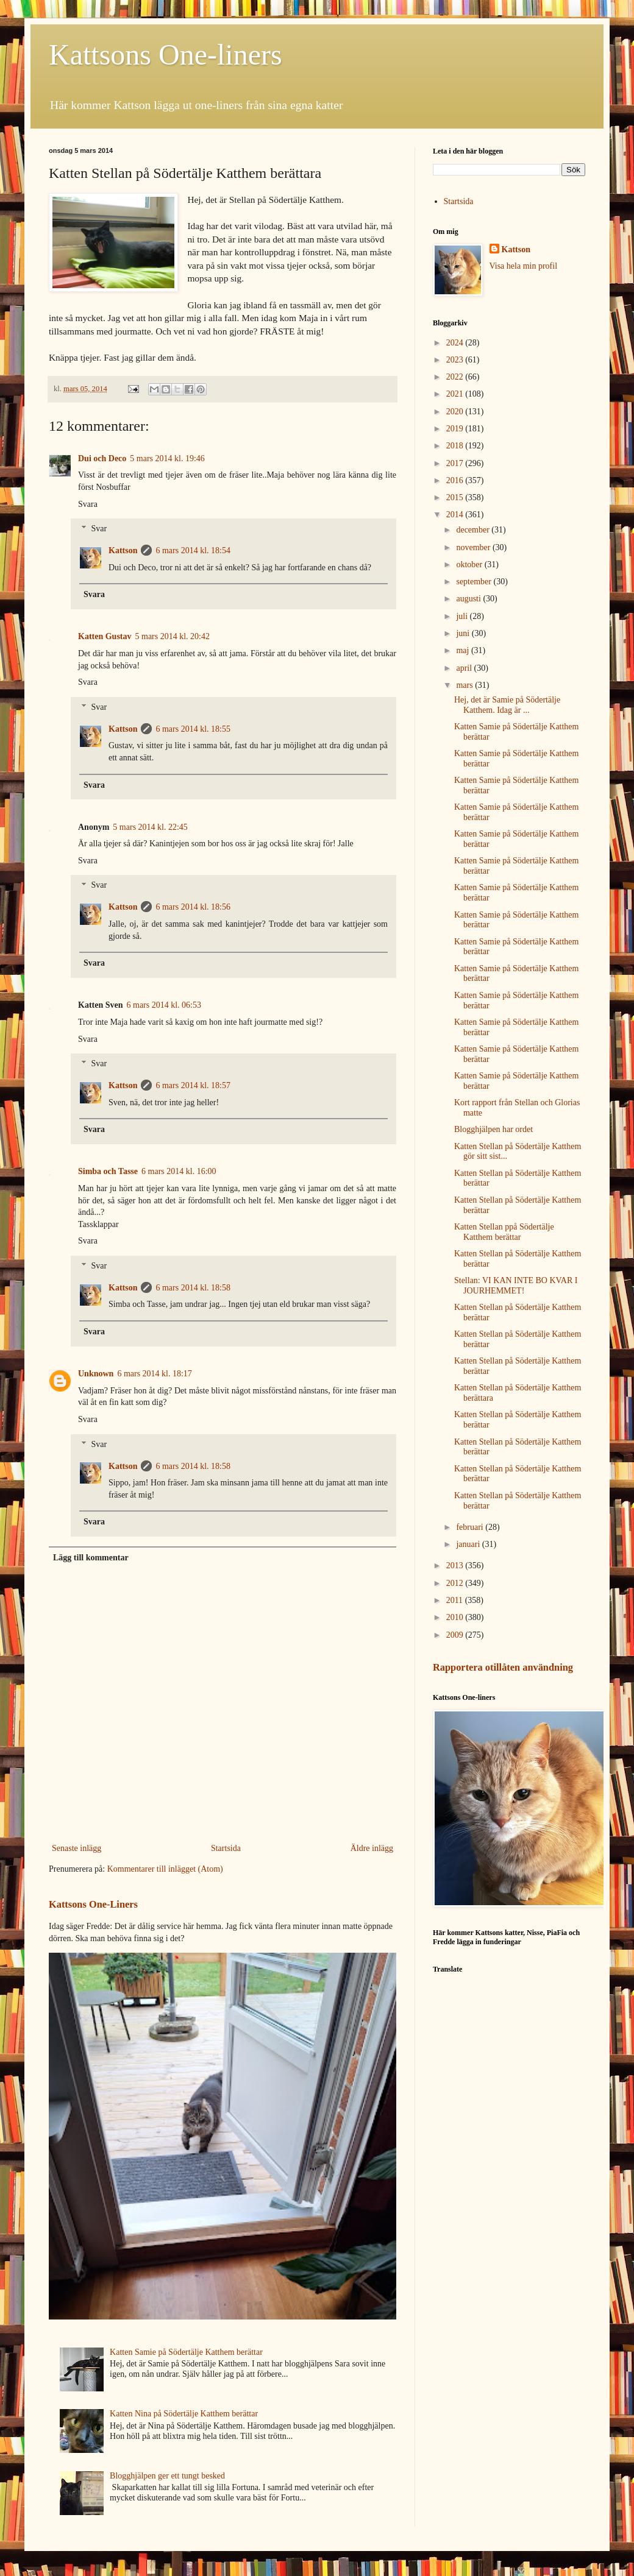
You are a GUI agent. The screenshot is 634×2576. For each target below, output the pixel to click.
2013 (456, 1565)
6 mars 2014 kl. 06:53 (164, 1005)
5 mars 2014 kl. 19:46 (167, 458)
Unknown (95, 1373)
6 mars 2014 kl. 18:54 (192, 550)
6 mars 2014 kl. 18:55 (192, 729)
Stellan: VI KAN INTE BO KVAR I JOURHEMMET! (515, 1285)
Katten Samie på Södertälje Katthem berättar (186, 2352)
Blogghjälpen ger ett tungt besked (167, 2475)
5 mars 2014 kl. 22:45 (150, 827)
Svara (88, 504)
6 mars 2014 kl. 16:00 (178, 1171)
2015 (456, 497)
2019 (456, 428)
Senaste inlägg (76, 1848)
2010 (456, 1617)
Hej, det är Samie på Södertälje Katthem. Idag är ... (507, 705)
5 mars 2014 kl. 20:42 (172, 636)
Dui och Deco (102, 458)
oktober (470, 564)
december (473, 529)
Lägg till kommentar (91, 1557)
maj (463, 650)
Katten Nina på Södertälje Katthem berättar (184, 2413)
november (474, 547)
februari (470, 1527)
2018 (456, 445)
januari (469, 1544)
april (465, 668)
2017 (456, 463)
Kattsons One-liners (165, 54)
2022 (456, 376)
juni (463, 633)
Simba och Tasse (108, 1171)
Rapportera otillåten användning (503, 1667)
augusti (469, 598)
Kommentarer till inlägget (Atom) (165, 1869)
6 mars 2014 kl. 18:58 (192, 1287)
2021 (456, 393)
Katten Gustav (105, 636)
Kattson (123, 550)
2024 (456, 342)
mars (465, 685)
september (474, 581)
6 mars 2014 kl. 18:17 (154, 1373)
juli (462, 616)
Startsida (226, 1848)
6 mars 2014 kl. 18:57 (192, 1085)
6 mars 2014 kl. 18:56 (192, 906)
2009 (456, 1635)
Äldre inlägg (372, 1848)
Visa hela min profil (524, 266)
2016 (456, 480)
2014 (456, 514)
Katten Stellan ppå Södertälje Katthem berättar (504, 1232)
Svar (99, 529)
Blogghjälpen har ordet (493, 1129)
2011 (455, 1600)
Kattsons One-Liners (93, 1904)
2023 (456, 359)
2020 (456, 411)
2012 (456, 1583)
